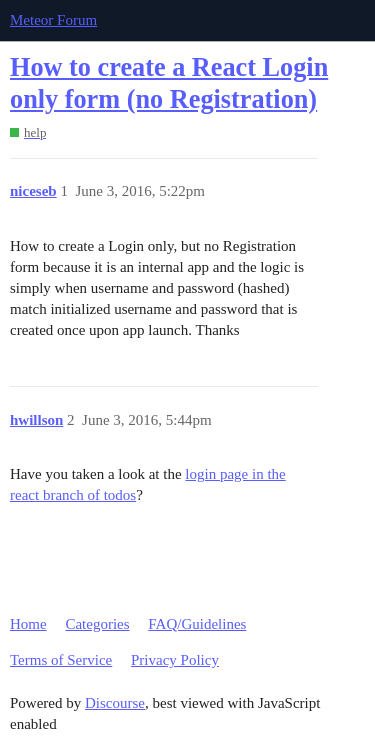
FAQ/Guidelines (197, 624)
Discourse (115, 703)
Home (28, 624)
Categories (97, 624)
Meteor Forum (53, 20)
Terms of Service (61, 660)
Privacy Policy (175, 660)
